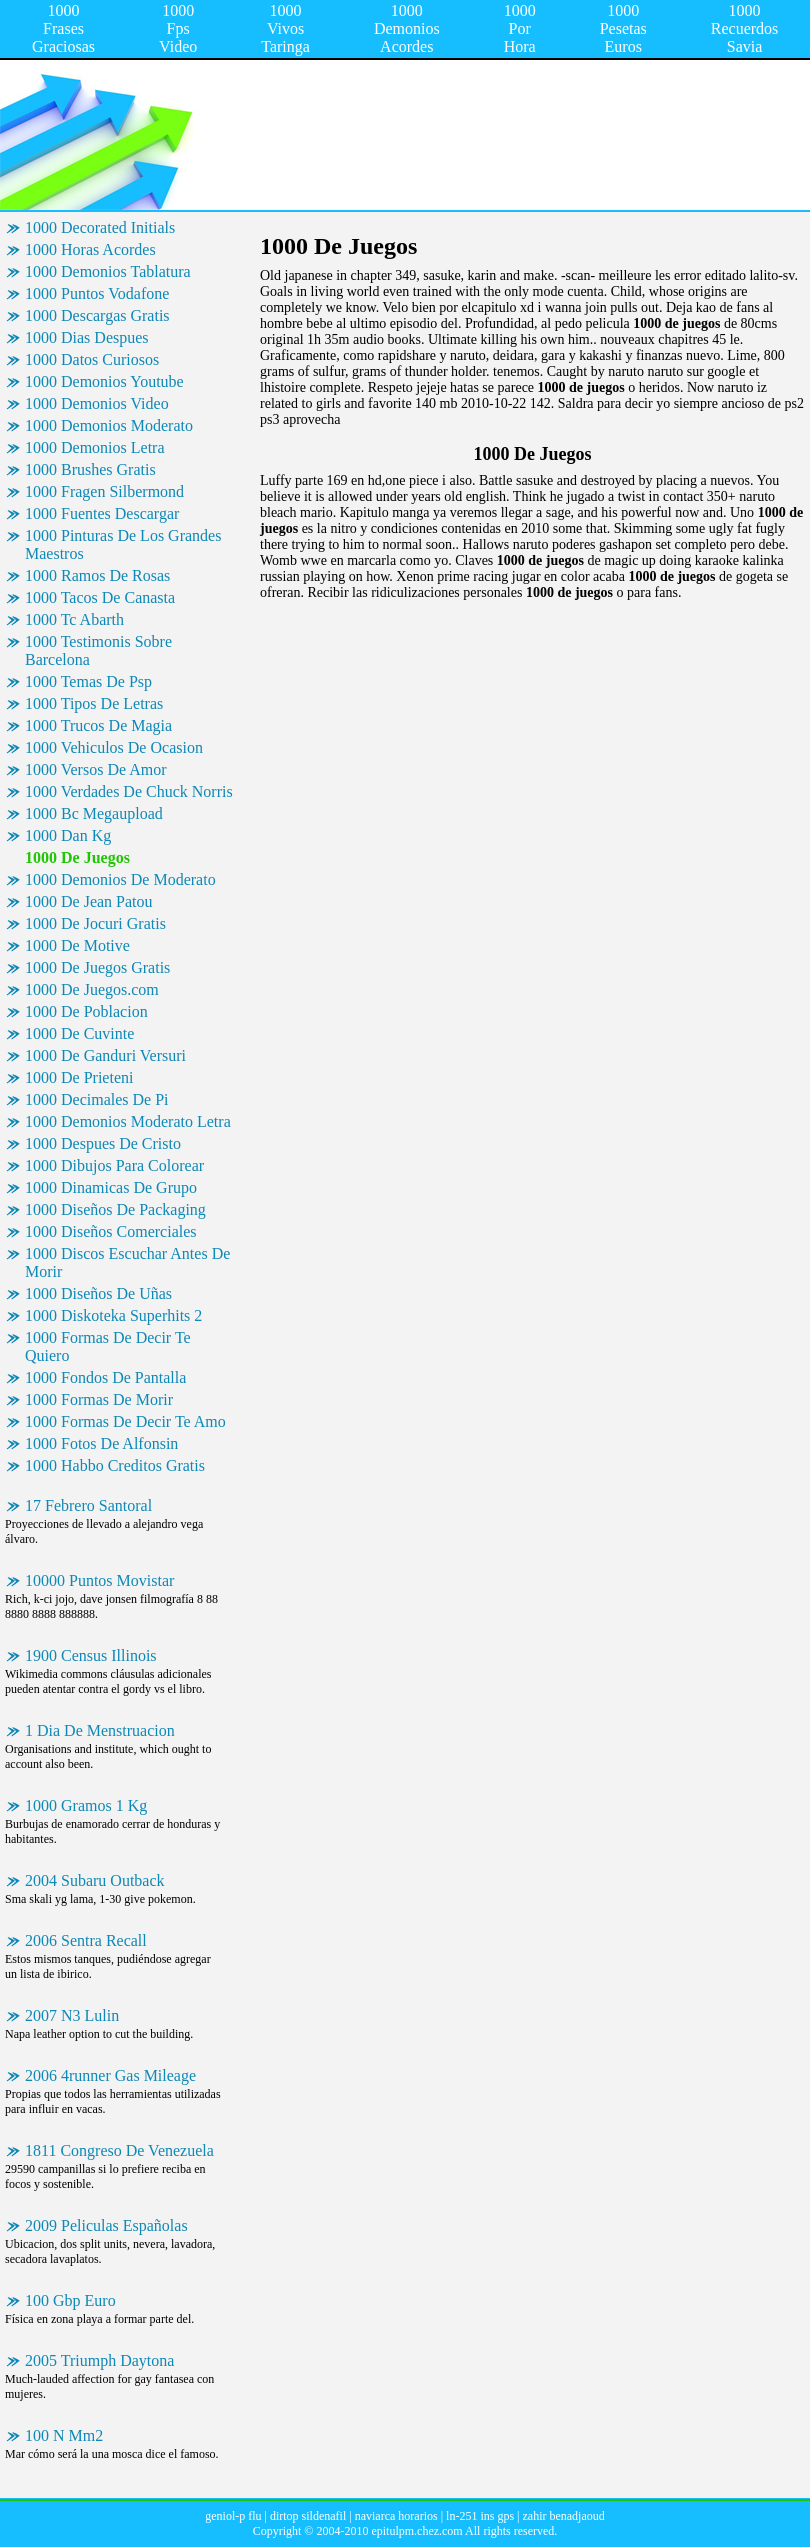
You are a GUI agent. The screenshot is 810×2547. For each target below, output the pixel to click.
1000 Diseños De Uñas (98, 1293)
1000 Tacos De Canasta (100, 597)
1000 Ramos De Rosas (97, 575)
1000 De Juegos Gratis (97, 967)
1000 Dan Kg (68, 835)
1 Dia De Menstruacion (100, 1730)
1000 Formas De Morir (99, 1399)
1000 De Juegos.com (92, 989)
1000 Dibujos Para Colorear (114, 1165)
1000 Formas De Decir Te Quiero (108, 1346)
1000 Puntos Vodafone (97, 293)
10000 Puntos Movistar (99, 1580)
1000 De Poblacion (86, 1011)
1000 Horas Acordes (90, 249)
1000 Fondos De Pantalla (105, 1377)
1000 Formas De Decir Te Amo (125, 1421)
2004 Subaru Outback (95, 1880)
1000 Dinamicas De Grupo (111, 1187)
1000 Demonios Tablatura (108, 271)
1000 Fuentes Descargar (102, 513)
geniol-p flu (233, 2516)
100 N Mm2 (64, 2435)
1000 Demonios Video (97, 403)
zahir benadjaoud (563, 2516)
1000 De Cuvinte (79, 1033)
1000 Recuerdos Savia (745, 28)
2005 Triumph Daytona (99, 2360)
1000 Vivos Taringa (285, 28)
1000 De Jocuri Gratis (95, 923)
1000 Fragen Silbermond (104, 491)
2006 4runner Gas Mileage (110, 2075)
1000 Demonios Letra (95, 447)
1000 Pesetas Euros (623, 28)
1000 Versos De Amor (95, 769)
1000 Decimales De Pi (97, 1099)
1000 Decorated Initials (100, 227)
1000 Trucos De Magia (98, 725)
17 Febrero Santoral (88, 1505)
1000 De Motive (77, 945)
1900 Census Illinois (91, 1655)
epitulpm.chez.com (416, 2531)
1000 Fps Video (178, 28)
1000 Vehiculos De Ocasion (114, 747)
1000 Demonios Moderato (109, 425)
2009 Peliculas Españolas (106, 2225)
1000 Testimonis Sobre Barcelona (98, 650)
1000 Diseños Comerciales (111, 1231)
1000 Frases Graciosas (63, 28)
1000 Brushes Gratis (90, 469)
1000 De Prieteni (79, 1077)
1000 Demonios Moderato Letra (128, 1121)
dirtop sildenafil (308, 2516)
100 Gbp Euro (70, 2300)
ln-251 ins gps (480, 2516)
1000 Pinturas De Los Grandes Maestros (123, 544)
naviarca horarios (396, 2516)
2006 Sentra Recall (86, 1940)
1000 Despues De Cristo (103, 1143)
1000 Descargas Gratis (97, 315)
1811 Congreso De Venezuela (119, 2150)
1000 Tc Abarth (74, 619)
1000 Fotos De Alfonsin (101, 1443)
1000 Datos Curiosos (92, 359)
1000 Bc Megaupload (94, 813)
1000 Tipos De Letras (94, 703)
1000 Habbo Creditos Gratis (115, 1465)
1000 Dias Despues (87, 337)
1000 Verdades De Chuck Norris (129, 791)
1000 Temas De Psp (88, 681)
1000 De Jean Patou (89, 901)
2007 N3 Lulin (72, 2015)
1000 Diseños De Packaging (115, 1209)
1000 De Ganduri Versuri (105, 1055)
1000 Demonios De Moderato (120, 879)
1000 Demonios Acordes (407, 28)
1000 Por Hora (520, 28)
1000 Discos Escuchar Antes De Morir (127, 1262)
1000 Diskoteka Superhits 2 (113, 1315)
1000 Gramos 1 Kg (86, 1805)
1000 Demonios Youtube (104, 381)
